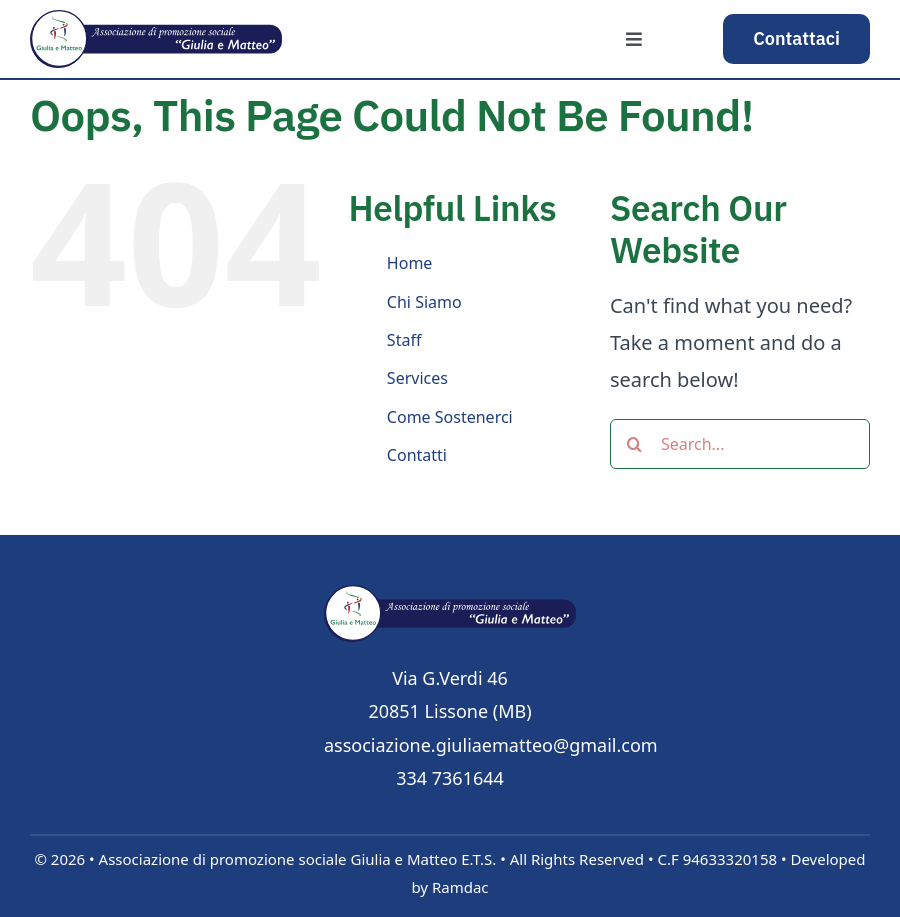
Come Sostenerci (450, 417)
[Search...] (740, 444)
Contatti (417, 455)
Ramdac (460, 887)
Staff (404, 340)
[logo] (450, 594)
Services (417, 378)
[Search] (635, 444)
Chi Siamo (424, 302)
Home (410, 263)
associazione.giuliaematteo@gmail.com (491, 745)
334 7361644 (450, 778)
